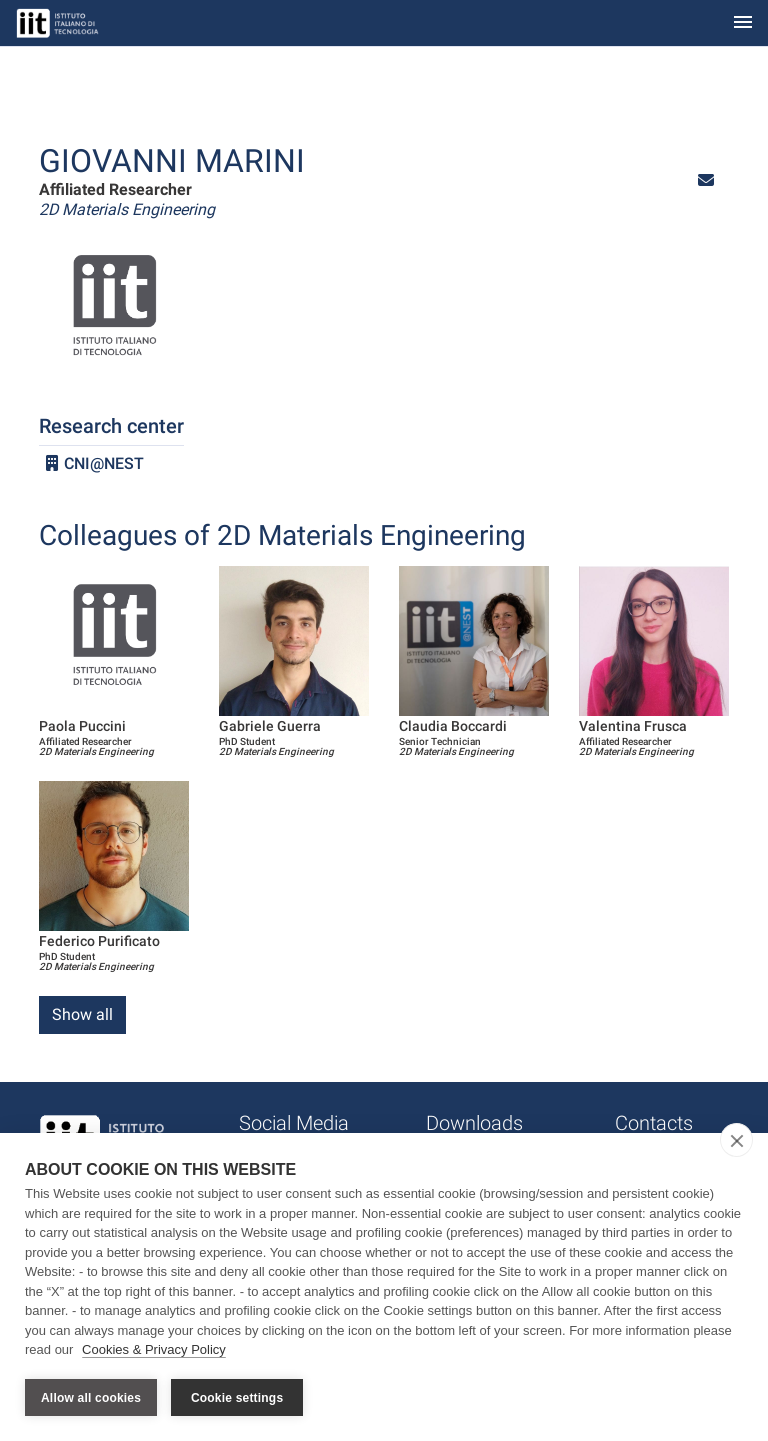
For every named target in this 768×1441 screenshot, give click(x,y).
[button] (706, 180)
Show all (82, 1014)
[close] (736, 1140)
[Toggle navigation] (743, 23)
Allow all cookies (91, 1398)
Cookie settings (237, 1398)
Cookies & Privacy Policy (154, 1349)
